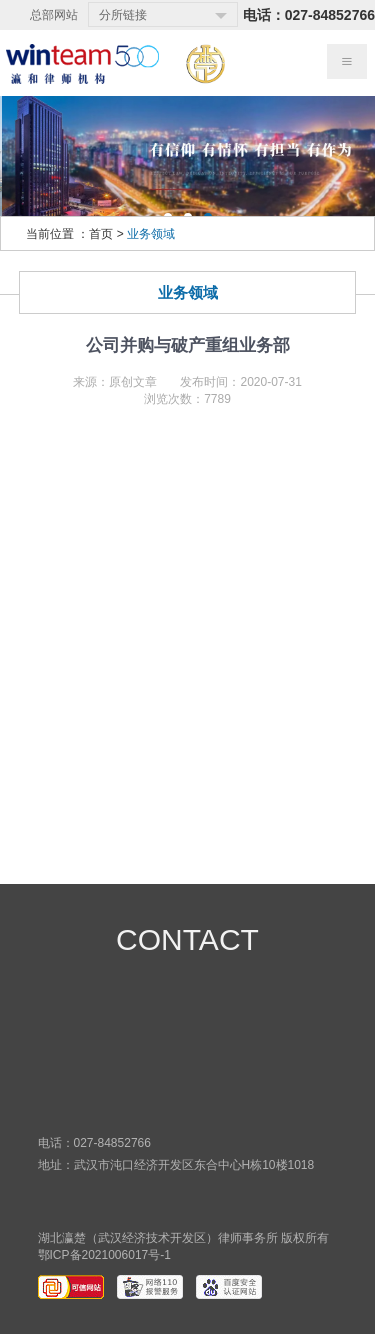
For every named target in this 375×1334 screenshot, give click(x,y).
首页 (101, 234)
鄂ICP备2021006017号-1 (104, 1255)
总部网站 (54, 15)
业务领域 (151, 234)
